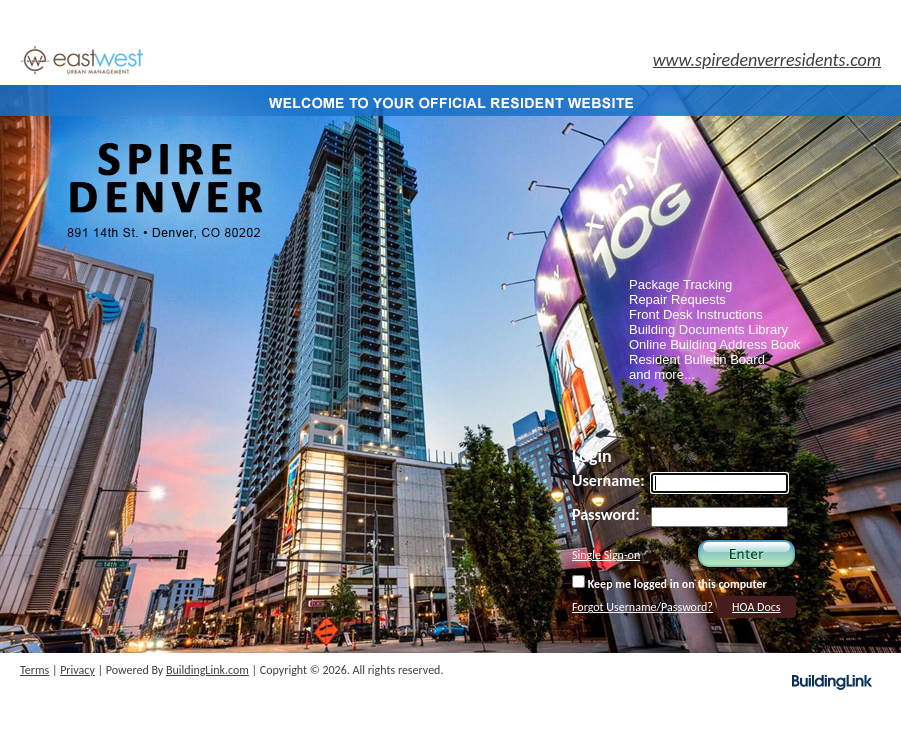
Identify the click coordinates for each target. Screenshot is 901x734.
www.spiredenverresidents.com (767, 60)
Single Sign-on (606, 555)
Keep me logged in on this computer (669, 583)
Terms (34, 670)
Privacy (77, 670)
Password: (606, 514)
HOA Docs (756, 607)
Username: (608, 480)
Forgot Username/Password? (642, 607)
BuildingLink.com (207, 670)
